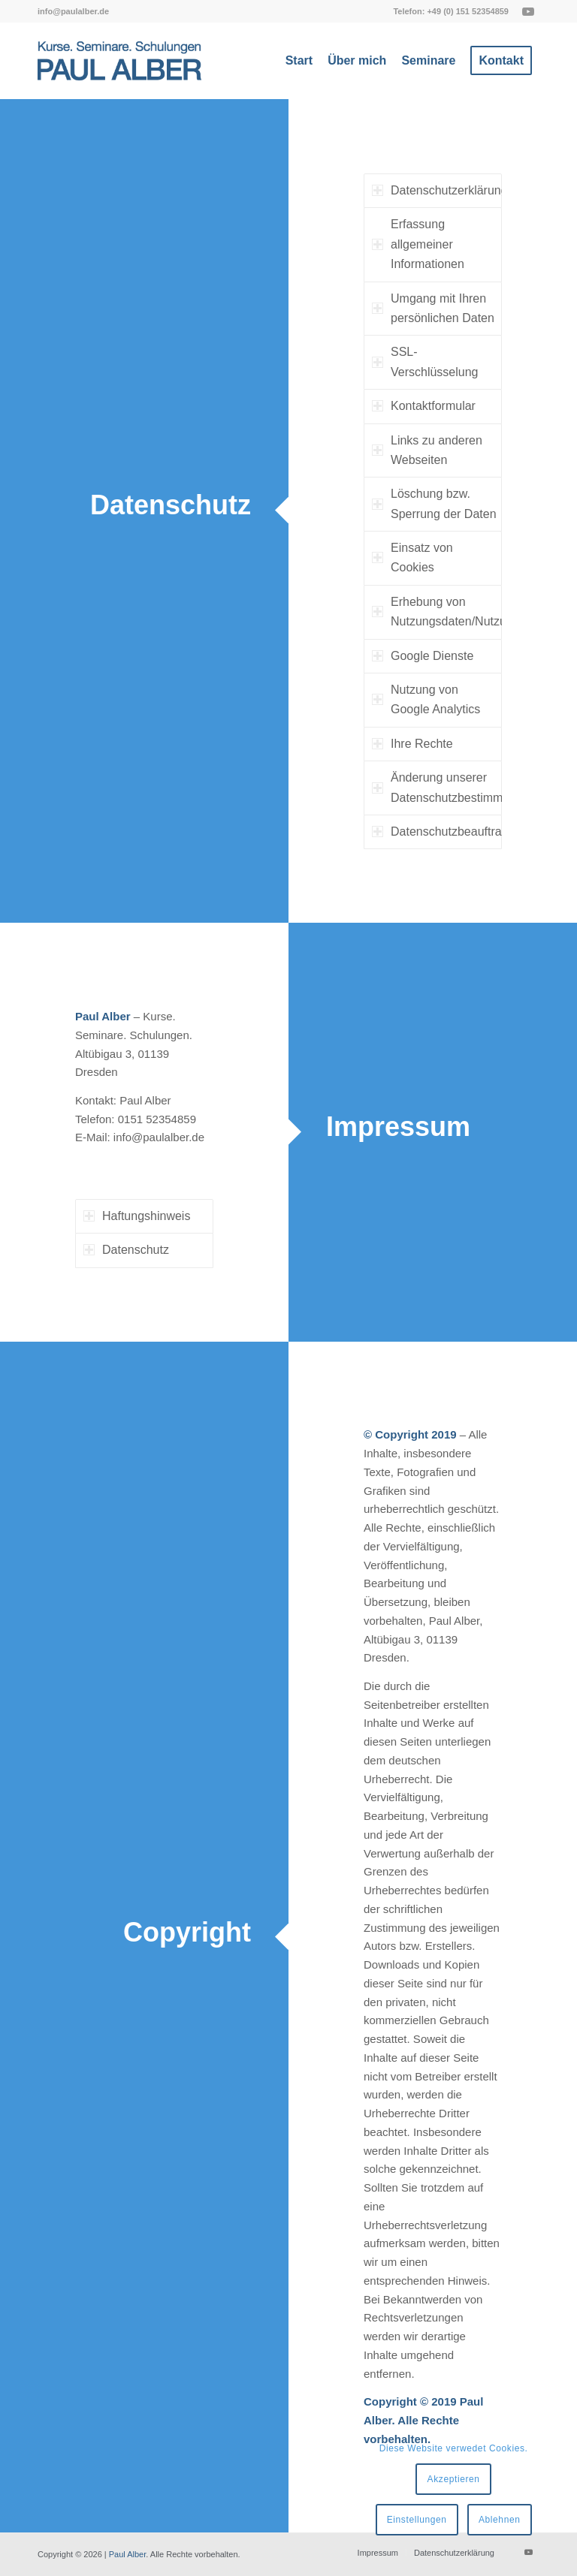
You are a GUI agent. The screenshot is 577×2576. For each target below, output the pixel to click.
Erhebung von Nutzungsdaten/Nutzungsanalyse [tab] (437, 611)
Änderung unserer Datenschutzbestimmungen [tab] (437, 787)
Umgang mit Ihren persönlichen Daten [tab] (433, 308)
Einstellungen (417, 2519)
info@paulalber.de (73, 11)
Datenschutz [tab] (126, 1249)
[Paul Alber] (119, 60)
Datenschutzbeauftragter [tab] (437, 831)
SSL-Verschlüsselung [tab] (425, 361)
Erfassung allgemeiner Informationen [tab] (418, 244)
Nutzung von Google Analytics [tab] (426, 699)
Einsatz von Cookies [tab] (412, 557)
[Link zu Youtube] (528, 11)
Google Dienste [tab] (422, 655)
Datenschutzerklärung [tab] (437, 190)
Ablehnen (500, 2519)
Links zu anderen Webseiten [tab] (427, 450)
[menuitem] (73, 11)
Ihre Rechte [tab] (412, 743)
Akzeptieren (453, 2479)
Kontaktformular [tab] (424, 405)
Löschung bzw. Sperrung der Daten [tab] (434, 503)
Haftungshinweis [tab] (136, 1216)
